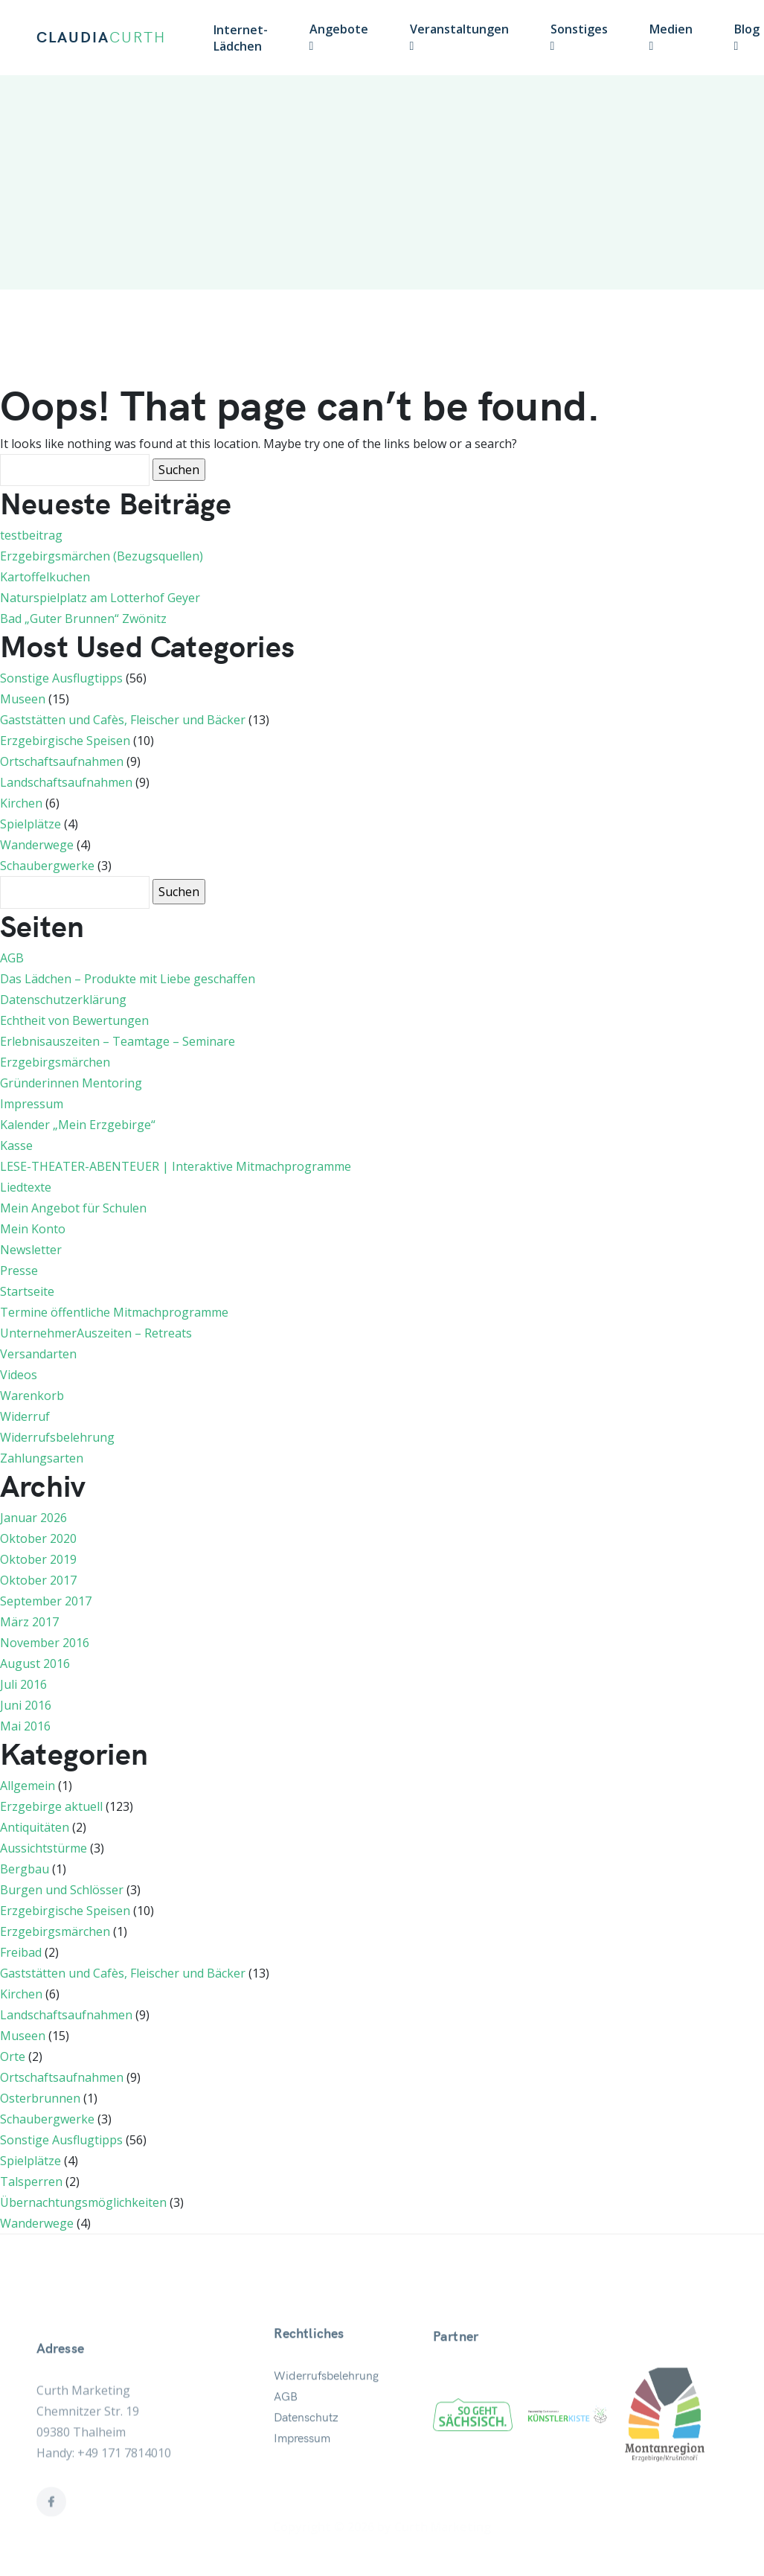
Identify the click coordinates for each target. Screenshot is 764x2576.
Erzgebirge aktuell (51, 1806)
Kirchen (21, 803)
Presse (19, 1270)
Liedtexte (25, 1187)
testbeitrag (31, 535)
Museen (22, 699)
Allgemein (27, 1785)
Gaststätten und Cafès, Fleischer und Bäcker (122, 720)
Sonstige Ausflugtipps (61, 678)
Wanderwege (37, 845)
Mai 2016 (25, 1726)
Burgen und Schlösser (61, 1890)
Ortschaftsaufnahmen (61, 761)
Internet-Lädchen (241, 38)
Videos (18, 1375)
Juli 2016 (23, 1684)
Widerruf (25, 1416)
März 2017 (29, 1622)
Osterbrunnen (40, 2098)
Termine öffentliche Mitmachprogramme (114, 1312)
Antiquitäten (34, 1827)
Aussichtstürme (43, 1848)
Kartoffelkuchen (45, 577)
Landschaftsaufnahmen (66, 782)
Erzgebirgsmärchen (55, 1062)
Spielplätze (30, 824)
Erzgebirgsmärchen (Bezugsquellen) (101, 556)
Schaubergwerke (47, 865)
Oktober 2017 (38, 1580)
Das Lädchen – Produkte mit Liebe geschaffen (127, 979)
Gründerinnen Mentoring (71, 1083)
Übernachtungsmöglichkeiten (83, 2202)
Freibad (21, 1952)
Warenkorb (32, 1395)
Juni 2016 (25, 1705)
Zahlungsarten (41, 1458)
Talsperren (31, 2181)
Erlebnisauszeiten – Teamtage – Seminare (117, 1041)
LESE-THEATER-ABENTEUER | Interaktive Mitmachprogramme (175, 1166)
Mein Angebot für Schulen (73, 1208)
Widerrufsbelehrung (57, 1437)
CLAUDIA (101, 38)
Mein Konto (32, 1229)
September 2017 (46, 1601)
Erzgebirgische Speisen (65, 740)
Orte (12, 2056)
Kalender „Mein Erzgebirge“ (77, 1124)
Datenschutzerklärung (63, 999)
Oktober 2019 (38, 1559)
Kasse (16, 1145)
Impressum (31, 1104)
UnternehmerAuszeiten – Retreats (96, 1333)
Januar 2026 (33, 1517)
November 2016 (44, 1642)
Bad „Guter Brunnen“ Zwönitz (83, 618)
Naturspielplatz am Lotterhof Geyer (100, 597)
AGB (12, 958)
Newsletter (31, 1249)
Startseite (27, 1291)
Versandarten (38, 1354)
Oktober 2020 (38, 1538)
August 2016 (35, 1663)
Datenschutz (306, 2457)
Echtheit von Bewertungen (74, 1020)
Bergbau (24, 1869)
